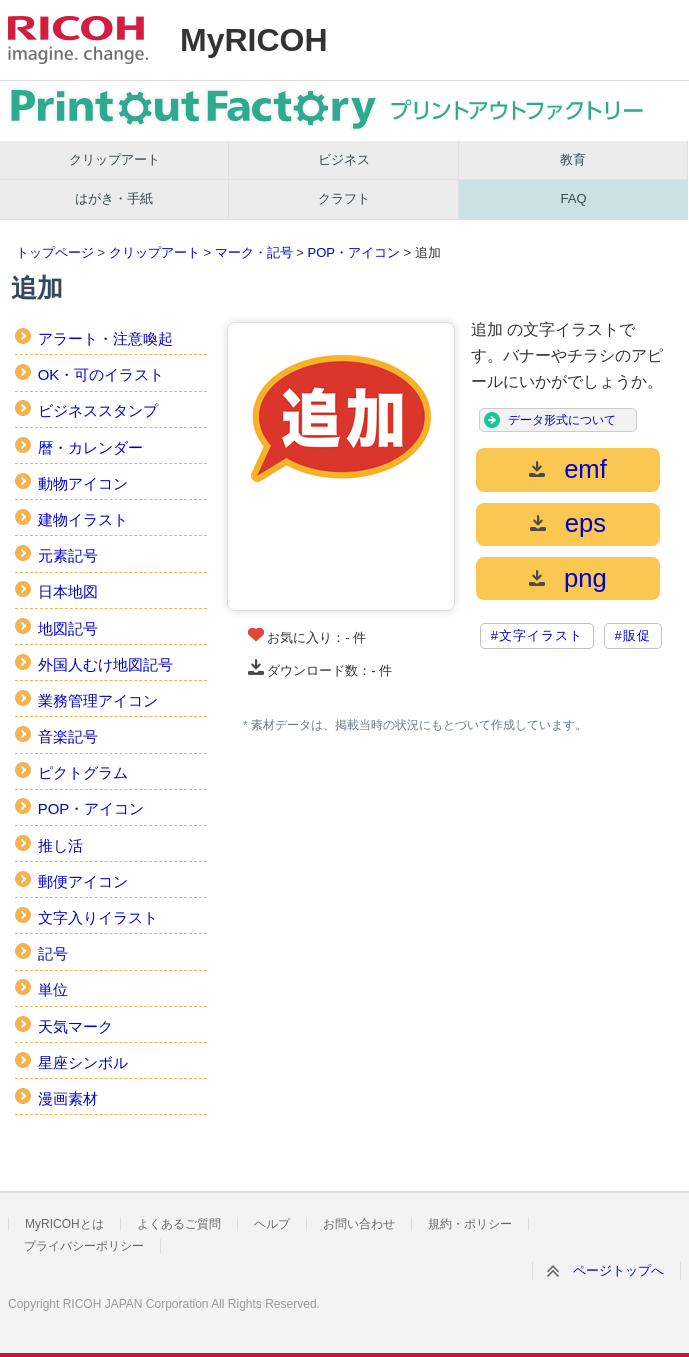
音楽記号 (68, 736)
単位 (53, 989)
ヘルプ (272, 1224)
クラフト (344, 198)
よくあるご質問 (179, 1224)
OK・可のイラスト (101, 374)
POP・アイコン (353, 252)
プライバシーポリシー (84, 1246)
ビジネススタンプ (98, 410)
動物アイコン (83, 483)
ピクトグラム (83, 772)
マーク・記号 (254, 252)
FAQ (574, 198)
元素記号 (68, 555)
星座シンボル (83, 1062)
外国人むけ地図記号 (105, 664)
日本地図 (68, 591)
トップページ (55, 252)
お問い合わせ (359, 1224)
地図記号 (68, 628)
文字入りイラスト (98, 917)
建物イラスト (83, 519)
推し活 (60, 845)
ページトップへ (618, 1270)
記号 (53, 953)
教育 (573, 159)
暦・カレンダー (90, 447)
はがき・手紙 (114, 198)
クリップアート (114, 159)
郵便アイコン (83, 881)
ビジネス (344, 159)
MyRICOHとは (64, 1224)
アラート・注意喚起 (105, 338)
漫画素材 (68, 1098)
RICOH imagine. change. (78, 40)
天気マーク (75, 1026)
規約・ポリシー (470, 1224)
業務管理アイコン (98, 700)
